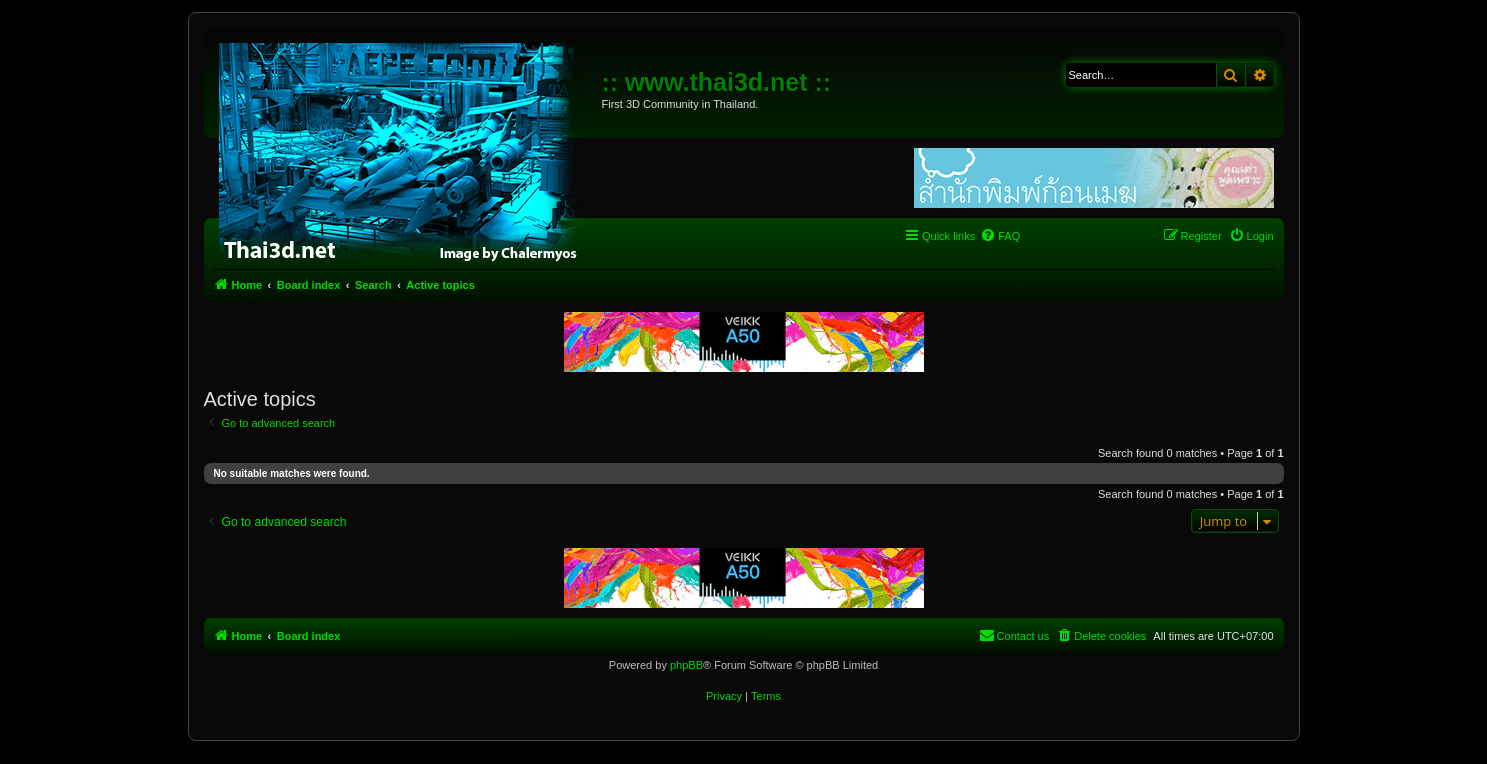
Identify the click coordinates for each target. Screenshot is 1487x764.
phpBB (686, 665)
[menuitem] (1000, 236)
